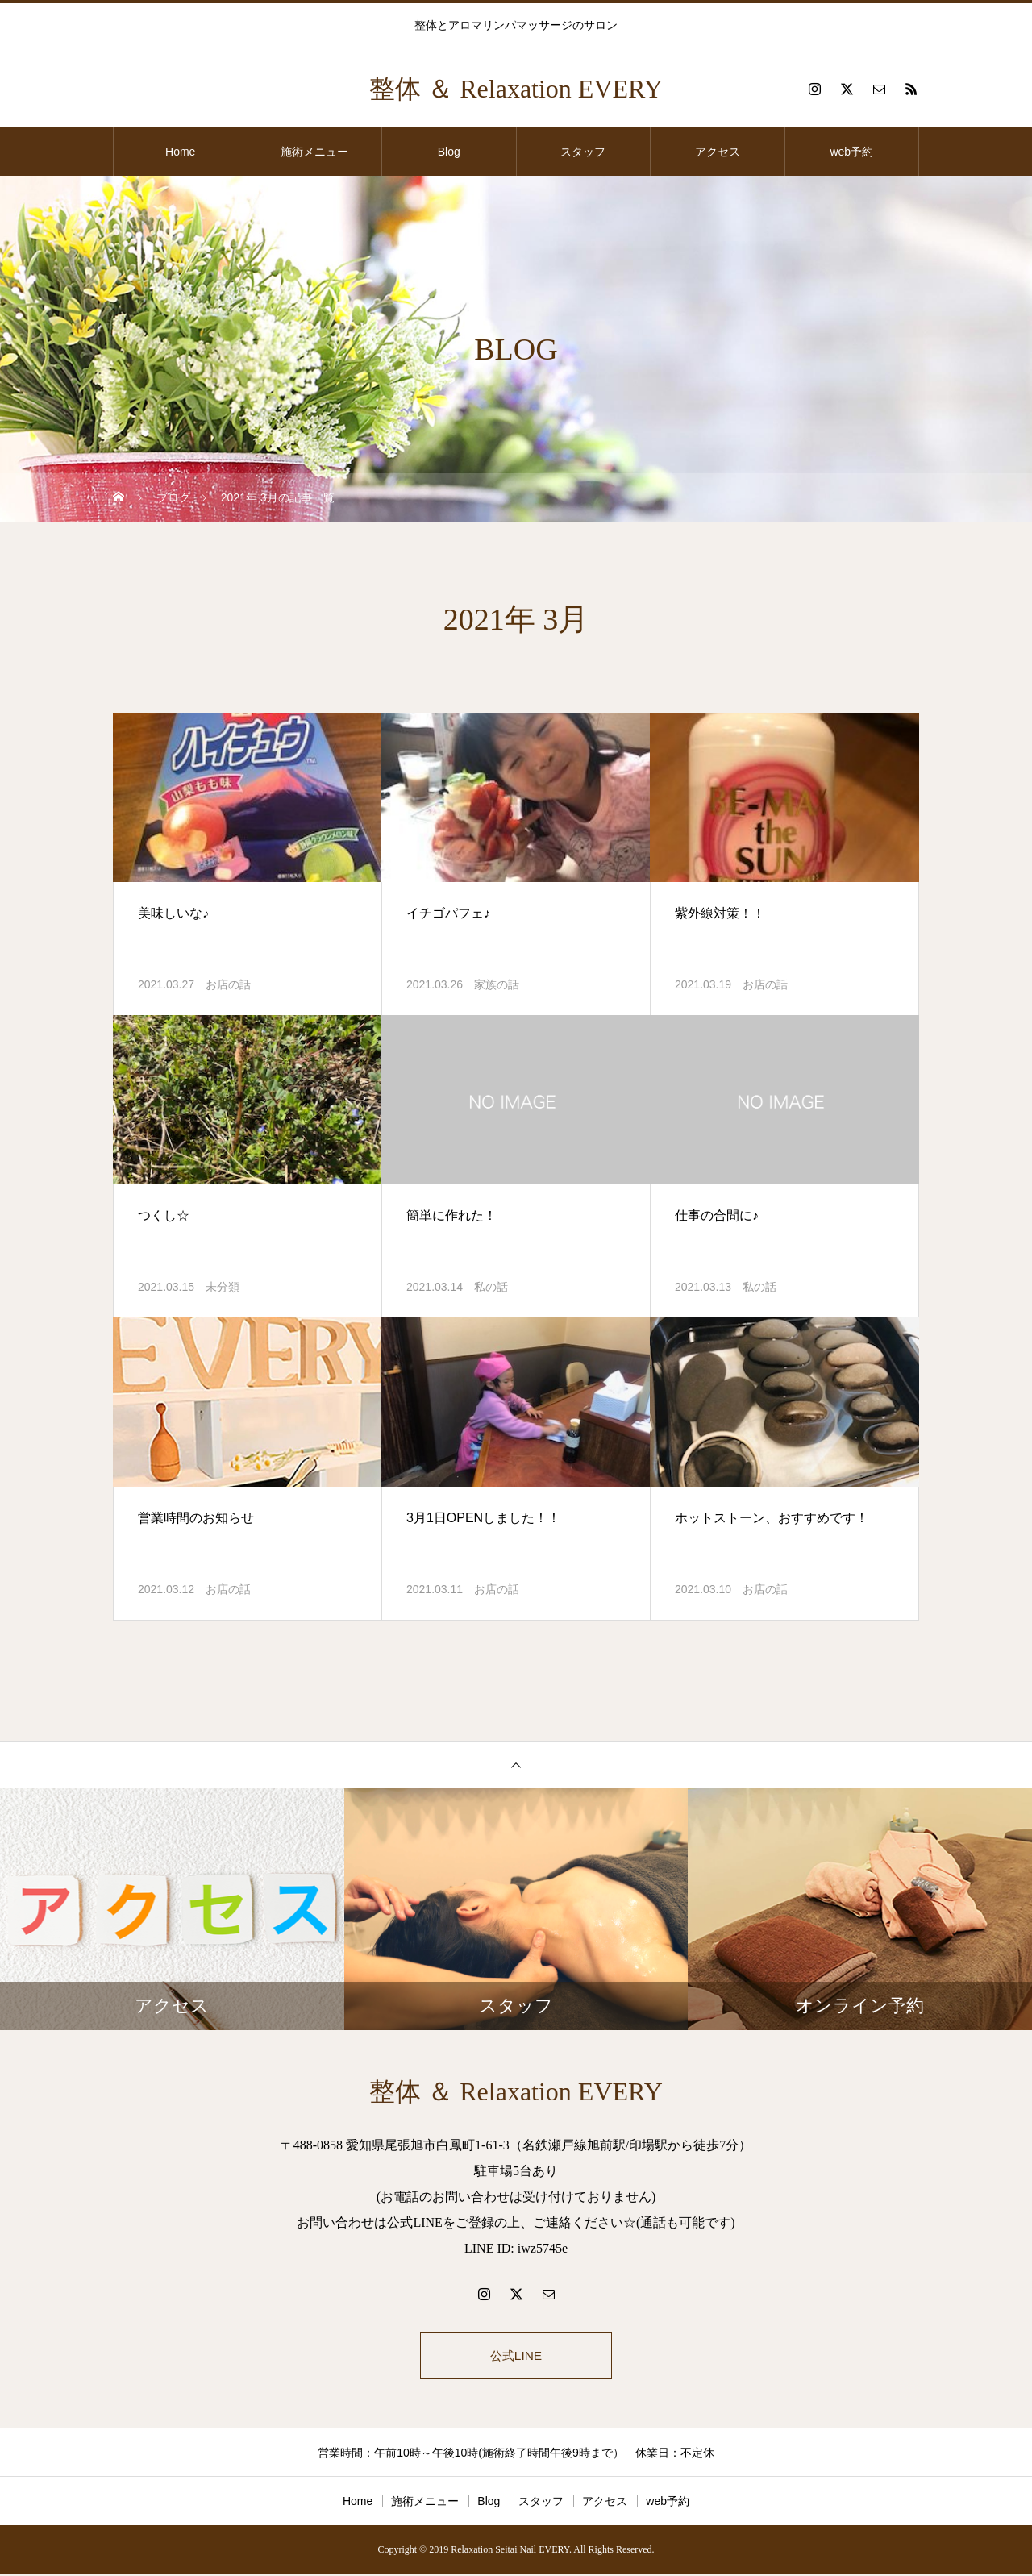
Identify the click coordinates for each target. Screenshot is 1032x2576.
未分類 (222, 1286)
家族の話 (496, 984)
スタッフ (582, 151)
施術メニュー (314, 151)
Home (180, 151)
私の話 (491, 1286)
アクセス (717, 151)
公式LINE (516, 2356)
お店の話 (228, 984)
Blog (449, 151)
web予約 (851, 151)
